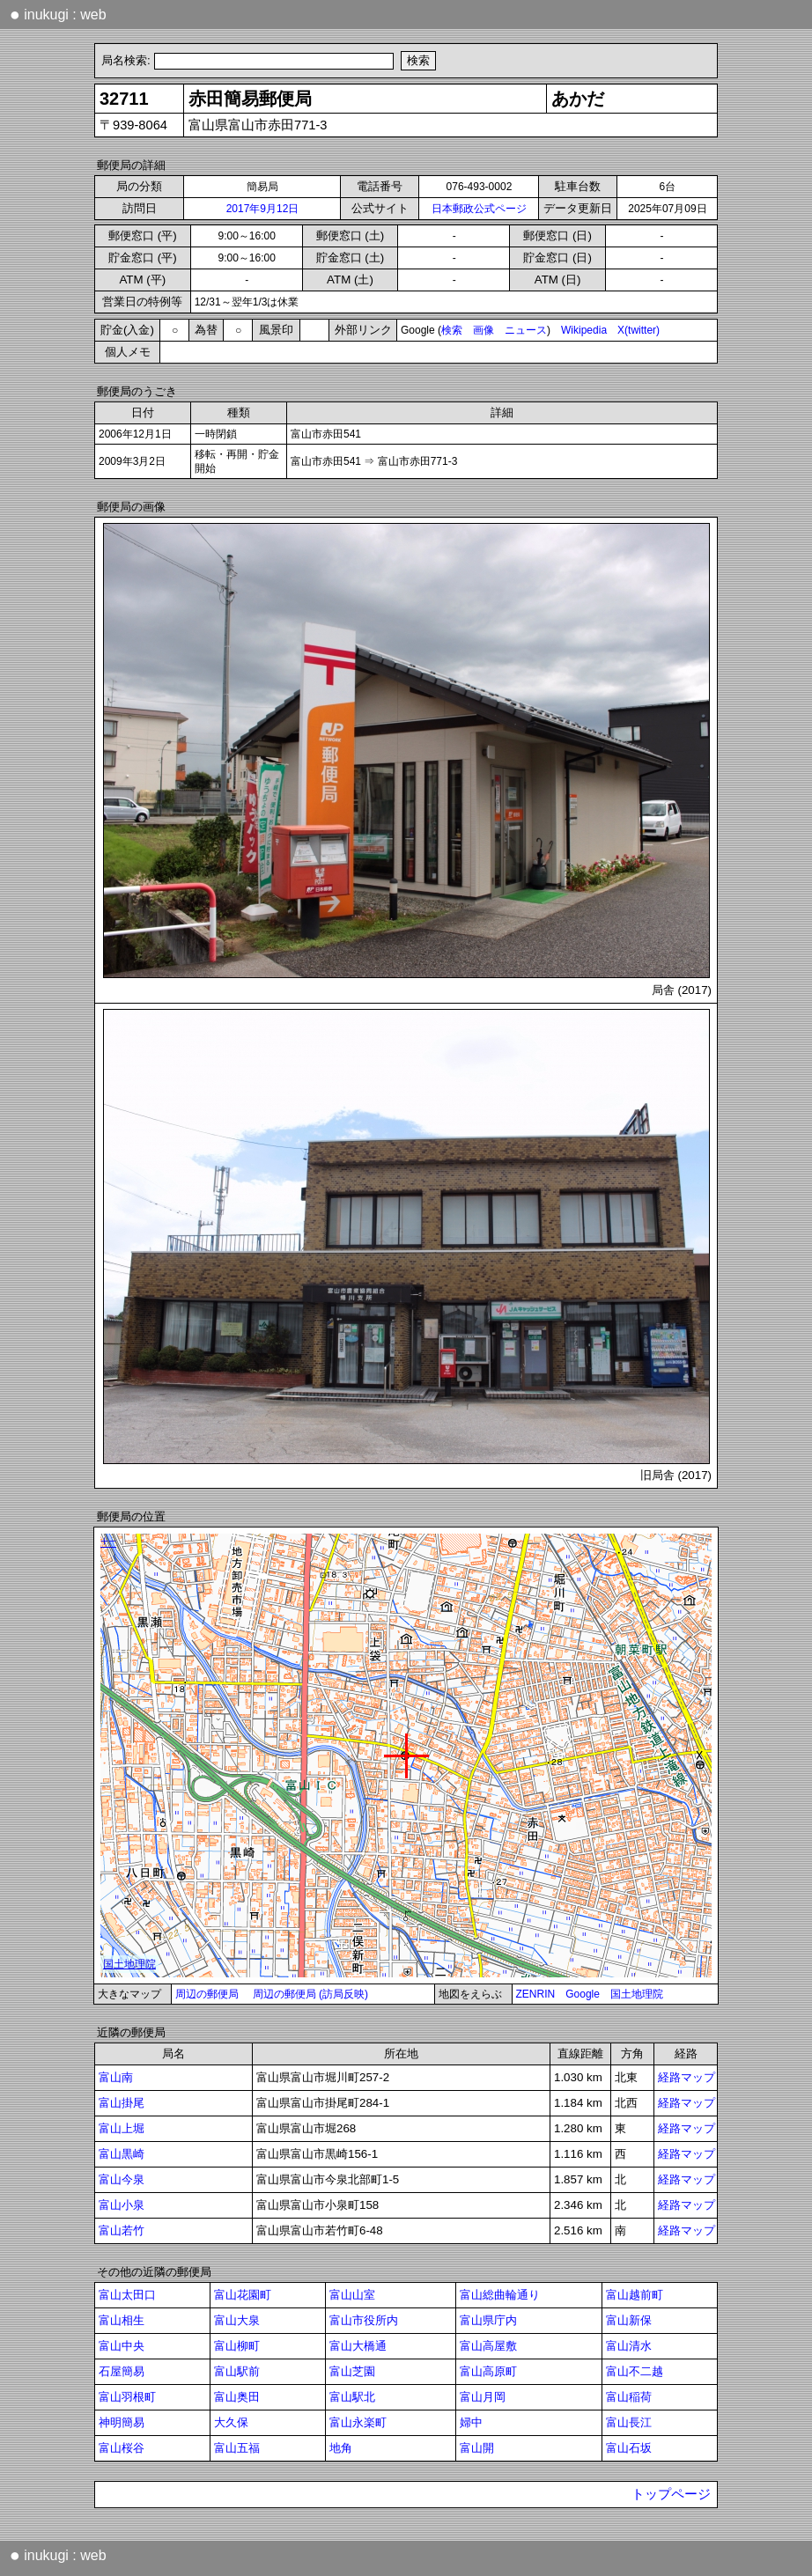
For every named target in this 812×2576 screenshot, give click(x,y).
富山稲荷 (629, 2396)
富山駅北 (352, 2396)
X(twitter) (638, 330)
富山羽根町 (127, 2396)
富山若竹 (121, 2230)
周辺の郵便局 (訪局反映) (310, 1994)
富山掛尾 (121, 2102)
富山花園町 (242, 2294)
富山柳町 (237, 2345)
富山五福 (237, 2448)
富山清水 (629, 2345)
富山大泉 (237, 2320)
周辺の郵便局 (207, 1994)
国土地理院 (636, 1994)
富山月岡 (483, 2396)
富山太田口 (127, 2294)
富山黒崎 (121, 2153)
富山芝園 (352, 2371)
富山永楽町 (358, 2422)
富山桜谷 (121, 2448)
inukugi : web (58, 14)
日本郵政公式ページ (479, 208)
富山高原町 (488, 2371)
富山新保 (629, 2320)
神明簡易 (121, 2422)
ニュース (526, 330)
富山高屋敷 (488, 2345)
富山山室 (352, 2294)
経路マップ (686, 2077)
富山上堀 (121, 2128)
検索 (451, 330)
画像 (483, 330)
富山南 (116, 2077)
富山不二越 (634, 2371)
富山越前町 (634, 2294)
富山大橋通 (358, 2345)
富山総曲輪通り (500, 2294)
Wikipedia (584, 330)
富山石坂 (629, 2448)
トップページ (671, 2494)
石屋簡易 (121, 2371)
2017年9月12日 (262, 208)
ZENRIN (536, 1994)
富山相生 (121, 2320)
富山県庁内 (488, 2320)
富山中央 (121, 2345)
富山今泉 (121, 2179)
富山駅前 (237, 2371)
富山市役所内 (363, 2320)
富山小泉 (121, 2205)
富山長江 (629, 2422)
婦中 (471, 2422)
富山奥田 (237, 2396)
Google (582, 1994)
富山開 (477, 2448)
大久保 (231, 2422)
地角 (340, 2448)
